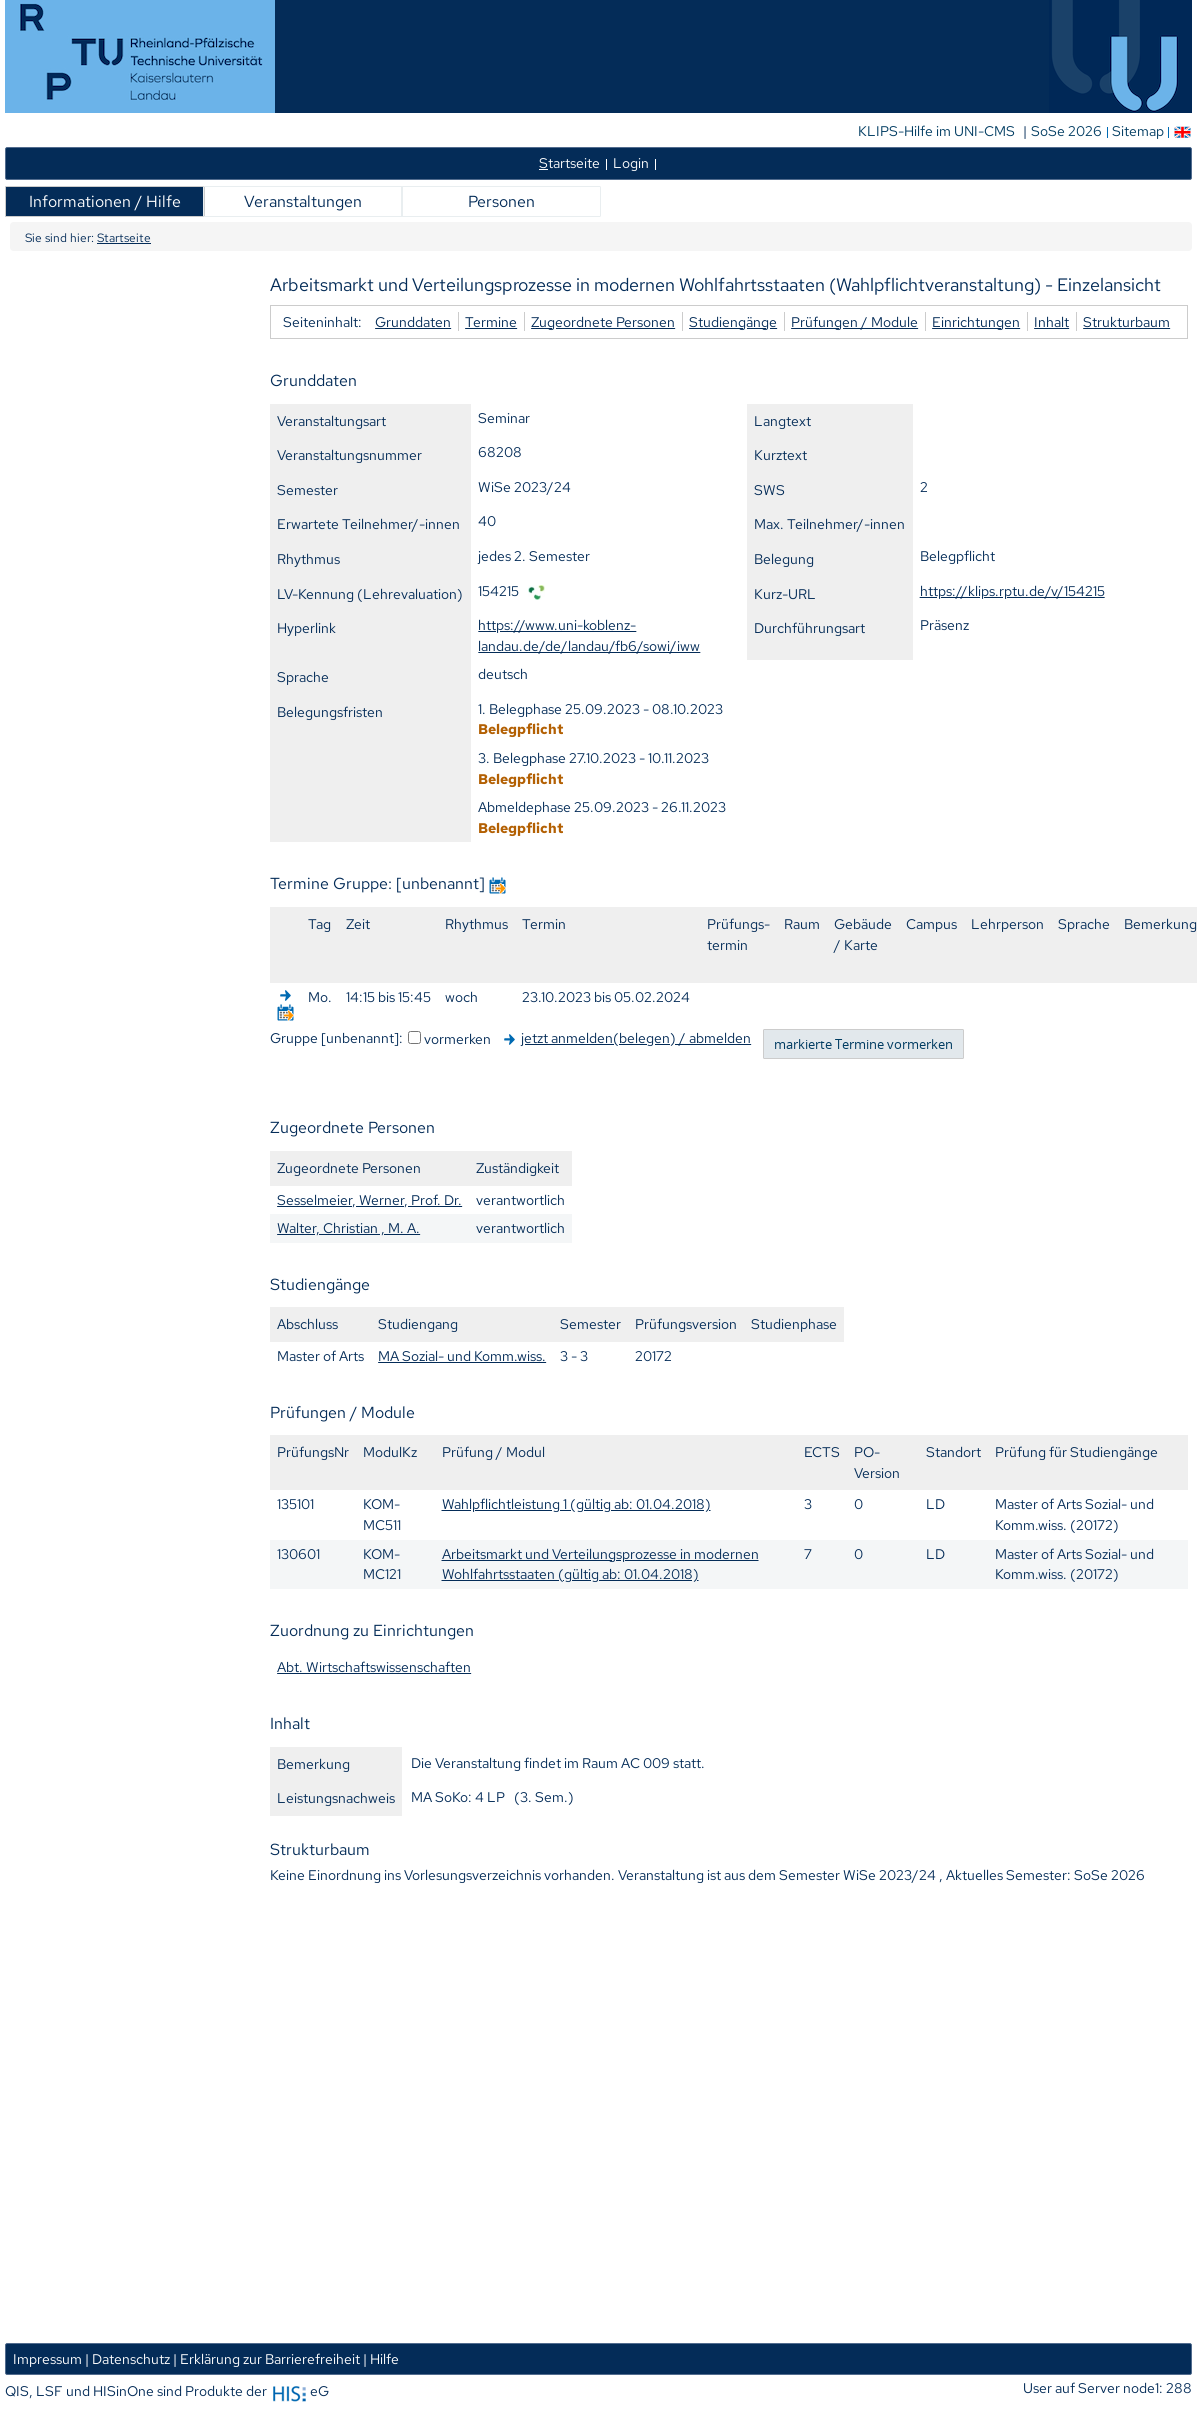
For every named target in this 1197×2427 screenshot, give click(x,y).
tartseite (569, 162)
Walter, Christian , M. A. (348, 1227)
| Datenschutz (127, 2358)
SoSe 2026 (1068, 131)
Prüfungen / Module (854, 321)
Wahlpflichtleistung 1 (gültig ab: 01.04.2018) (576, 1503)
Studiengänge (733, 321)
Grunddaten (413, 321)
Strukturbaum (1126, 321)
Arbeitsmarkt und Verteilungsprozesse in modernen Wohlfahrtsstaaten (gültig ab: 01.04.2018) (600, 1564)
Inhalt (1051, 321)
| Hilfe (381, 2358)
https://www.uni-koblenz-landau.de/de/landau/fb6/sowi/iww (589, 635)
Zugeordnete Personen (603, 321)
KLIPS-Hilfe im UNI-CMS (938, 131)
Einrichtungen (976, 321)
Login (631, 162)
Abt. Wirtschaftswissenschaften (374, 1666)
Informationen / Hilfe (105, 201)
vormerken (457, 1038)
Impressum (47, 2358)
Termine (491, 321)
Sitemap (1138, 131)
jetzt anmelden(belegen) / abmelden (636, 1037)
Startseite (124, 238)
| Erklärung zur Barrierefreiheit (266, 2358)
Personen (501, 201)
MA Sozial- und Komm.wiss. (462, 1355)
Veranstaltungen (303, 201)
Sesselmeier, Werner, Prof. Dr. (369, 1199)
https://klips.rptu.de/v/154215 (1012, 590)
